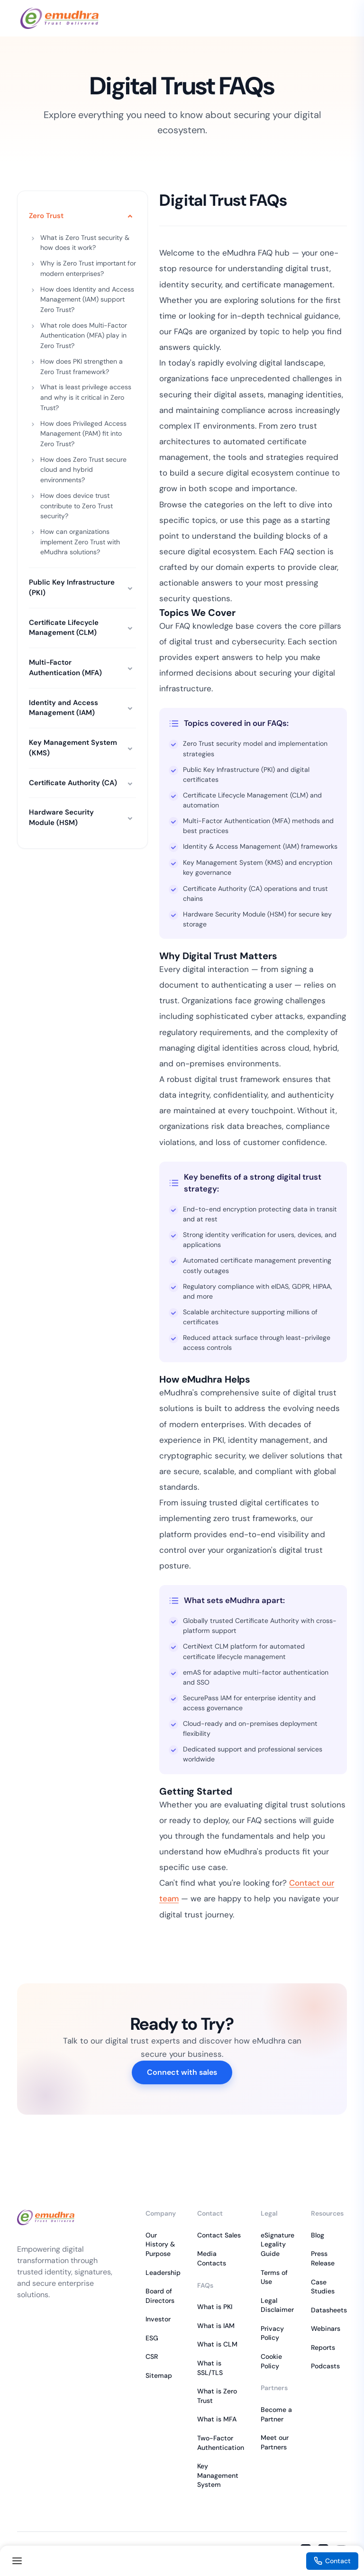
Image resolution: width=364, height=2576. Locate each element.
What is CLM (217, 2344)
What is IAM (216, 2325)
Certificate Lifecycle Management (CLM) (64, 628)
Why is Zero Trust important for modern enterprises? (88, 268)
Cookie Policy (271, 2361)
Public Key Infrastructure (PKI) (72, 587)
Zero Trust (46, 215)
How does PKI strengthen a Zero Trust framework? (81, 366)
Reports (323, 2347)
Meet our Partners (275, 2442)
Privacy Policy (272, 2333)
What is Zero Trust (217, 2396)
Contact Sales (219, 2235)
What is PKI (214, 2306)
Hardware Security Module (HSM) (61, 817)
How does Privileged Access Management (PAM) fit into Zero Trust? (83, 433)
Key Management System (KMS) (73, 748)
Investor (158, 2319)
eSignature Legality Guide (277, 2244)
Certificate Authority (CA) (73, 783)
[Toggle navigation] (17, 2560)
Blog (317, 2235)
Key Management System (217, 2475)
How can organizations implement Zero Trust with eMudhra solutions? (80, 541)
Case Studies (323, 2287)
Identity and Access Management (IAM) (63, 708)
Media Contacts (211, 2258)
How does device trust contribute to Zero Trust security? (76, 505)
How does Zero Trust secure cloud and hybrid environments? (83, 469)
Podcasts (325, 2366)
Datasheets (329, 2310)
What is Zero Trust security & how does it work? (84, 242)
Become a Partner (276, 2414)
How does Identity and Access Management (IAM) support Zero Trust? (87, 299)
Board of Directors (160, 2296)
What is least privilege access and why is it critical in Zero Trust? (85, 397)
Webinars (325, 2328)
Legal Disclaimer (277, 2305)
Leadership (163, 2272)
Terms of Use (274, 2277)
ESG (152, 2338)
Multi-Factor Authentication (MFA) (65, 668)
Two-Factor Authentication (220, 2443)
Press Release (323, 2258)
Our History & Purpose (160, 2244)
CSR (152, 2356)
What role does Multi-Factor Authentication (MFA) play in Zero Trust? (83, 335)
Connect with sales (182, 2072)
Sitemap (159, 2375)
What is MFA (217, 2419)
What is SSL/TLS (210, 2368)
